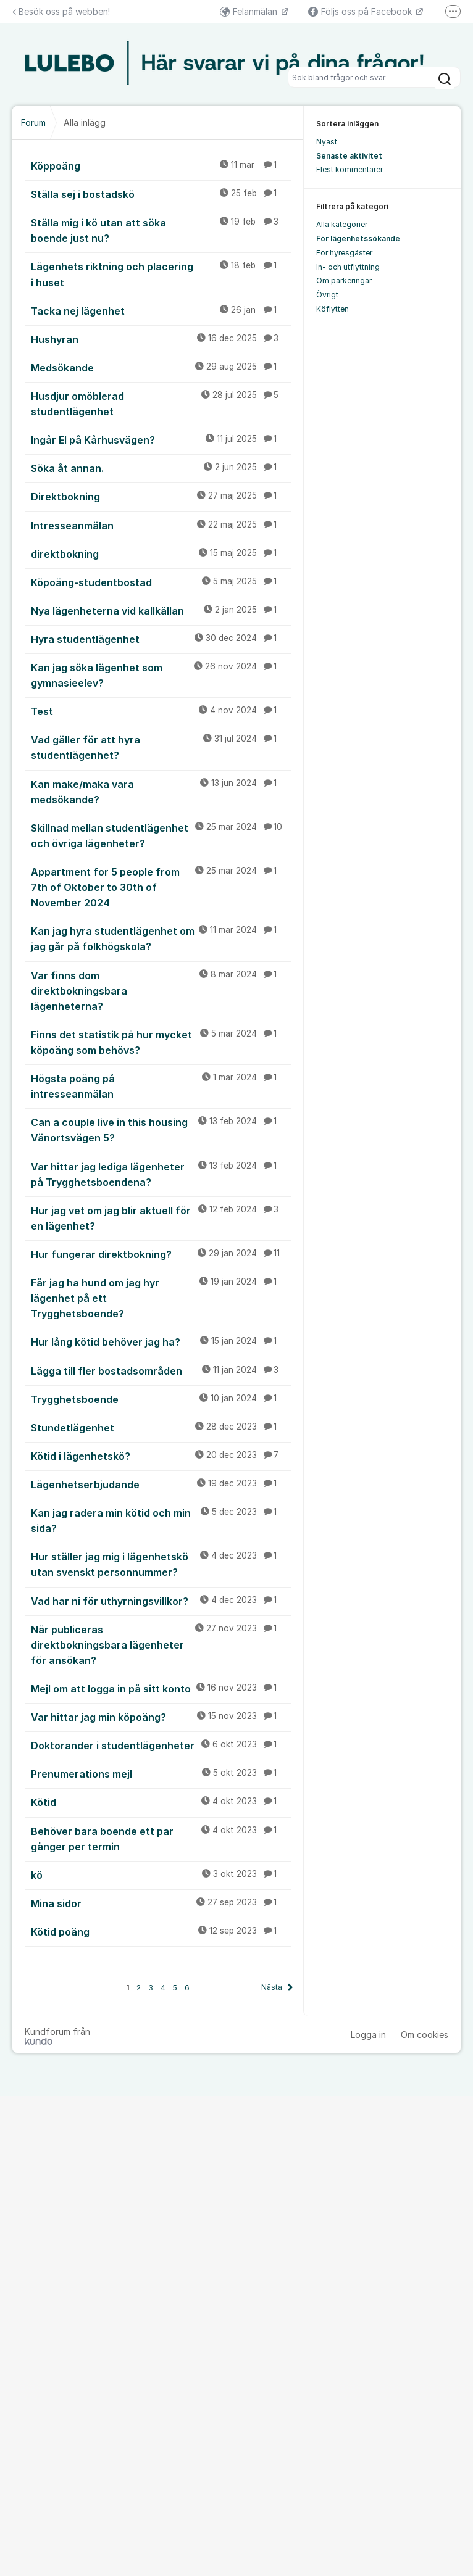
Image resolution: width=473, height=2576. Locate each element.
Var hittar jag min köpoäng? (161, 1716)
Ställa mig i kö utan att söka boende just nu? (161, 229)
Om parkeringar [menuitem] (344, 280)
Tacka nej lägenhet (161, 310)
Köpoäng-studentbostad (161, 582)
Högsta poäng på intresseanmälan (161, 1085)
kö (161, 1874)
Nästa (271, 1987)
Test (161, 711)
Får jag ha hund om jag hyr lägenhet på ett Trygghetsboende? (161, 1297)
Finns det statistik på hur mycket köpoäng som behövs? (161, 1041)
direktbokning (161, 553)
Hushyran (161, 339)
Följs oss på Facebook (361, 11)
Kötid (161, 1801)
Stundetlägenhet (161, 1427)
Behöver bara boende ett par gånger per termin (161, 1838)
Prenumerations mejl (161, 1773)
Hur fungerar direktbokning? (161, 1254)
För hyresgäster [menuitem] (344, 252)
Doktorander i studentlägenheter (161, 1745)
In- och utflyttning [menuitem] (348, 266)
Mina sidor (161, 1903)
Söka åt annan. (161, 467)
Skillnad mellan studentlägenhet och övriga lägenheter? (161, 835)
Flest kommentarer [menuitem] (349, 169)
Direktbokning (161, 496)
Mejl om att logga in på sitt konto (161, 1688)
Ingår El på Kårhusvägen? (161, 439)
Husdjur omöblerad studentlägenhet (161, 403)
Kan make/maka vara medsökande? (161, 791)
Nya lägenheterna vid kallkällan (161, 610)
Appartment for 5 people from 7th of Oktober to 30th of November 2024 (161, 886)
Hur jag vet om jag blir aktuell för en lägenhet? (161, 1217)
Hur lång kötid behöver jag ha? (161, 1341)
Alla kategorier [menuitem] (341, 224)
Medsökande (161, 367)
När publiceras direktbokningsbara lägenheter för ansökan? (161, 1644)
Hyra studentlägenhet (161, 638)
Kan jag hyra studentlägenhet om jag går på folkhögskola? (161, 938)
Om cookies (424, 2034)
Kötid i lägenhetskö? (161, 1455)
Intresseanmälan (161, 525)
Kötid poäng (161, 1931)
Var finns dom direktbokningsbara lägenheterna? (161, 990)
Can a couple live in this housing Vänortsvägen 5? (161, 1129)
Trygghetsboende (161, 1399)
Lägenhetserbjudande (161, 1484)
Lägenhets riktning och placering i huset (161, 273)
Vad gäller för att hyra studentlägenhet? (161, 746)
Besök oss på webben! (61, 11)
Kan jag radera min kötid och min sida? (161, 1519)
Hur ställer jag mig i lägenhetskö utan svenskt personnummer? (161, 1563)
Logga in (368, 2034)
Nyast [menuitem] (326, 141)
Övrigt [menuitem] (327, 294)
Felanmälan (250, 11)
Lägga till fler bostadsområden (161, 1370)
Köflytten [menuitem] (332, 308)
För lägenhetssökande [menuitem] (358, 238)
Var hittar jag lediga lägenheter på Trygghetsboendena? (161, 1173)
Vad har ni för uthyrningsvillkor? (161, 1600)
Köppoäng (161, 165)
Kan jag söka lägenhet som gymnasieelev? (161, 674)
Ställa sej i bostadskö (161, 194)
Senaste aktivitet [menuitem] (349, 155)
